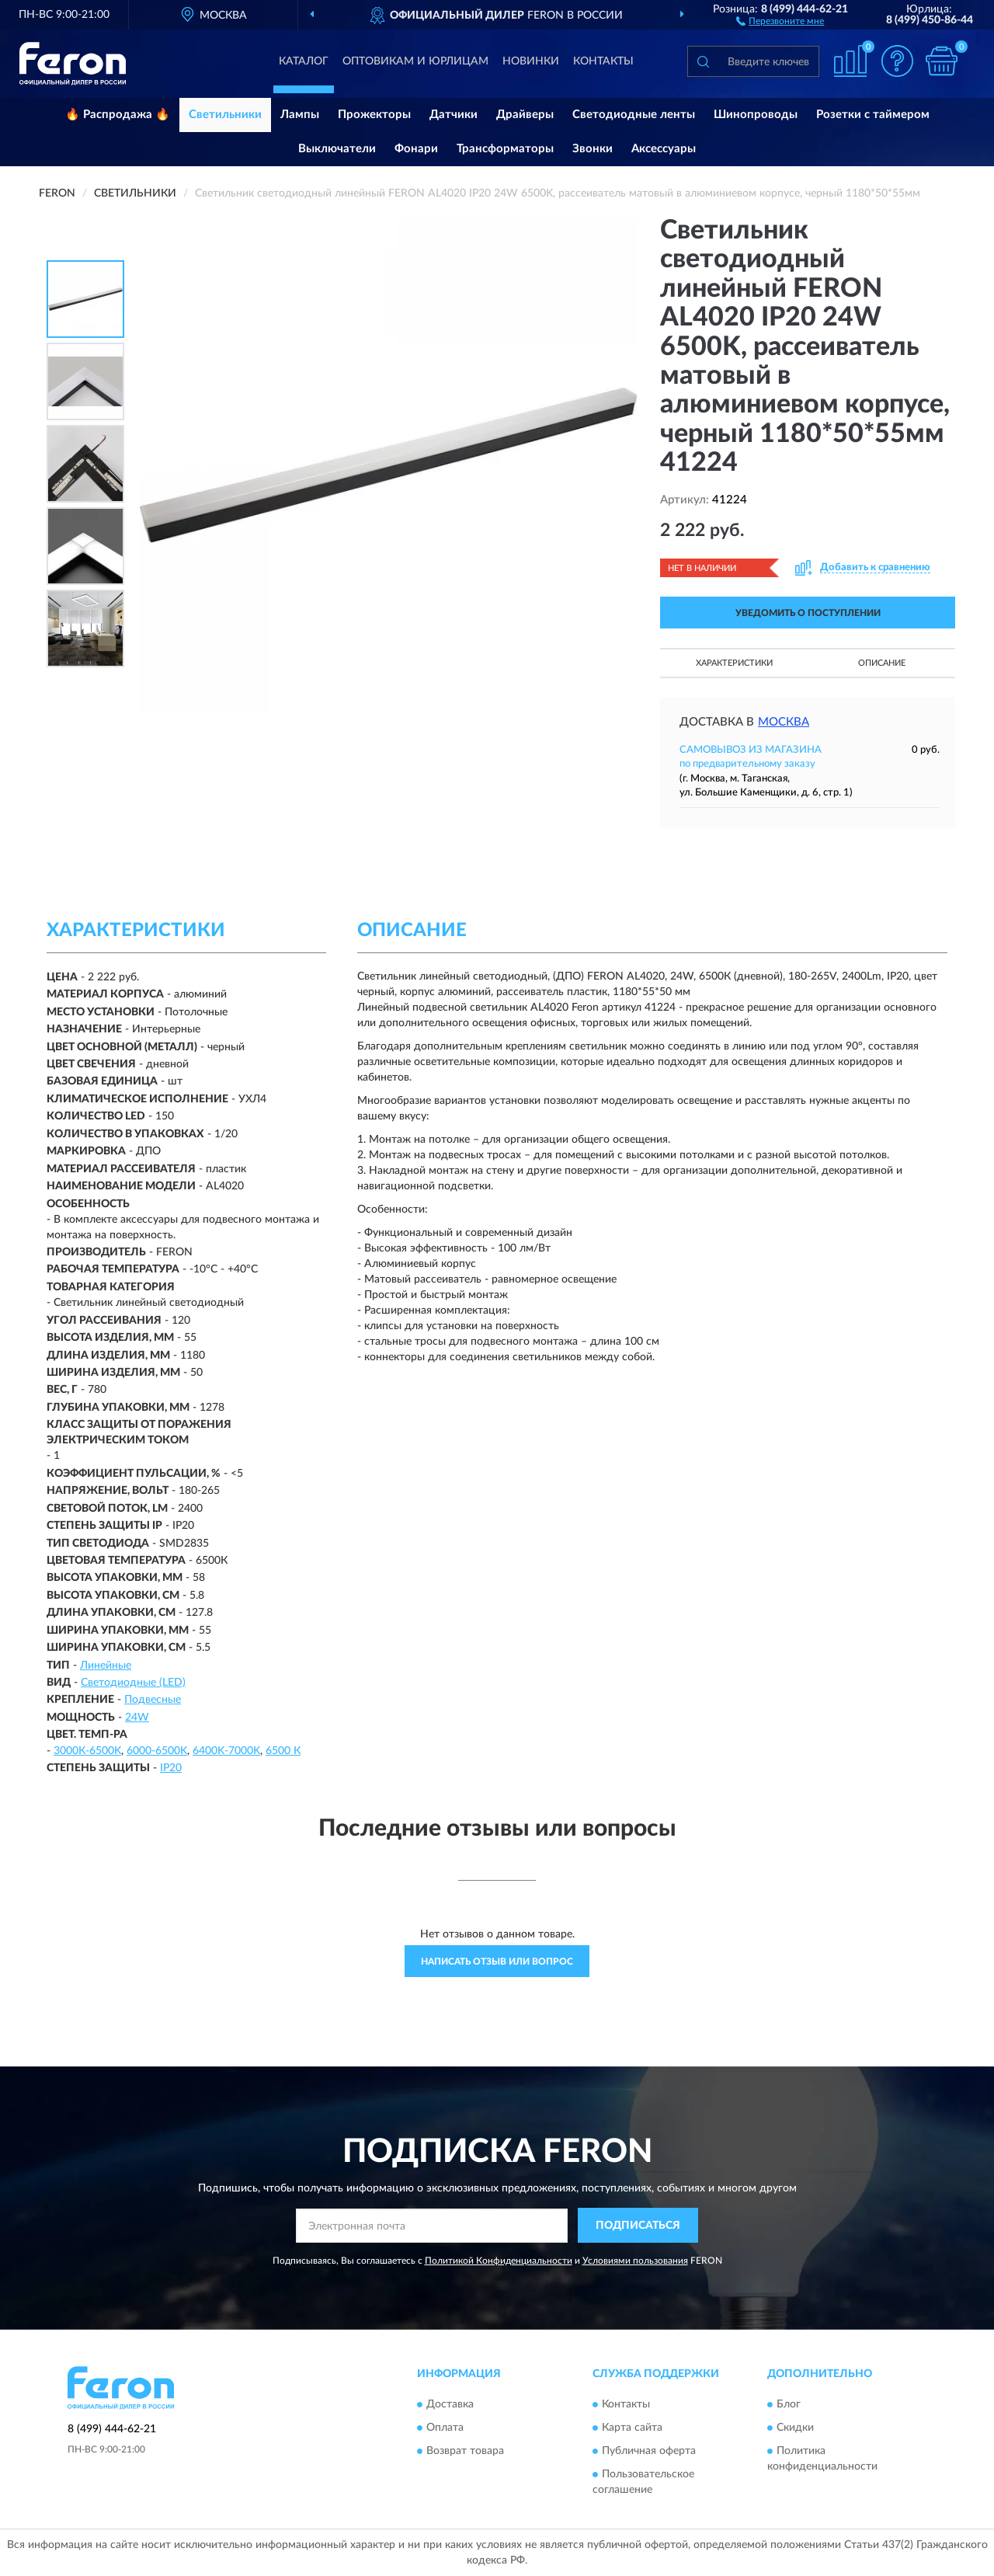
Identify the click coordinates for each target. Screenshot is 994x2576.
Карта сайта (632, 2427)
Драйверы (525, 114)
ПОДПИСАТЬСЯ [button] (638, 2225)
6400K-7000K (226, 1751)
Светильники (225, 114)
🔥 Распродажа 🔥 (117, 114)
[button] (780, 20)
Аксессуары (663, 149)
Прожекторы (374, 114)
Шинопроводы (756, 114)
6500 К (283, 1751)
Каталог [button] (303, 61)
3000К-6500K (87, 1751)
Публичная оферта (649, 2450)
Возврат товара (465, 2450)
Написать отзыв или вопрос (497, 1961)
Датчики (453, 114)
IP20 (171, 1768)
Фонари (416, 149)
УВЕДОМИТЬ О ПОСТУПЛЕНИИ (808, 613)
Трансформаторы (505, 149)
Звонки (592, 149)
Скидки (795, 2427)
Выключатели (337, 149)
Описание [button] (881, 663)
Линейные (105, 1665)
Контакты (603, 61)
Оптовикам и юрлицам (415, 61)
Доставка (450, 2404)
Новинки (530, 61)
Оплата (445, 2427)
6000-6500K (157, 1751)
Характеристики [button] (734, 663)
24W (137, 1717)
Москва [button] (783, 722)
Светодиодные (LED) (133, 1682)
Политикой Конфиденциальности (498, 2260)
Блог (789, 2404)
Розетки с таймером (873, 114)
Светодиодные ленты (633, 114)
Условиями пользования (635, 2260)
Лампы (299, 114)
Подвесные (152, 1699)
